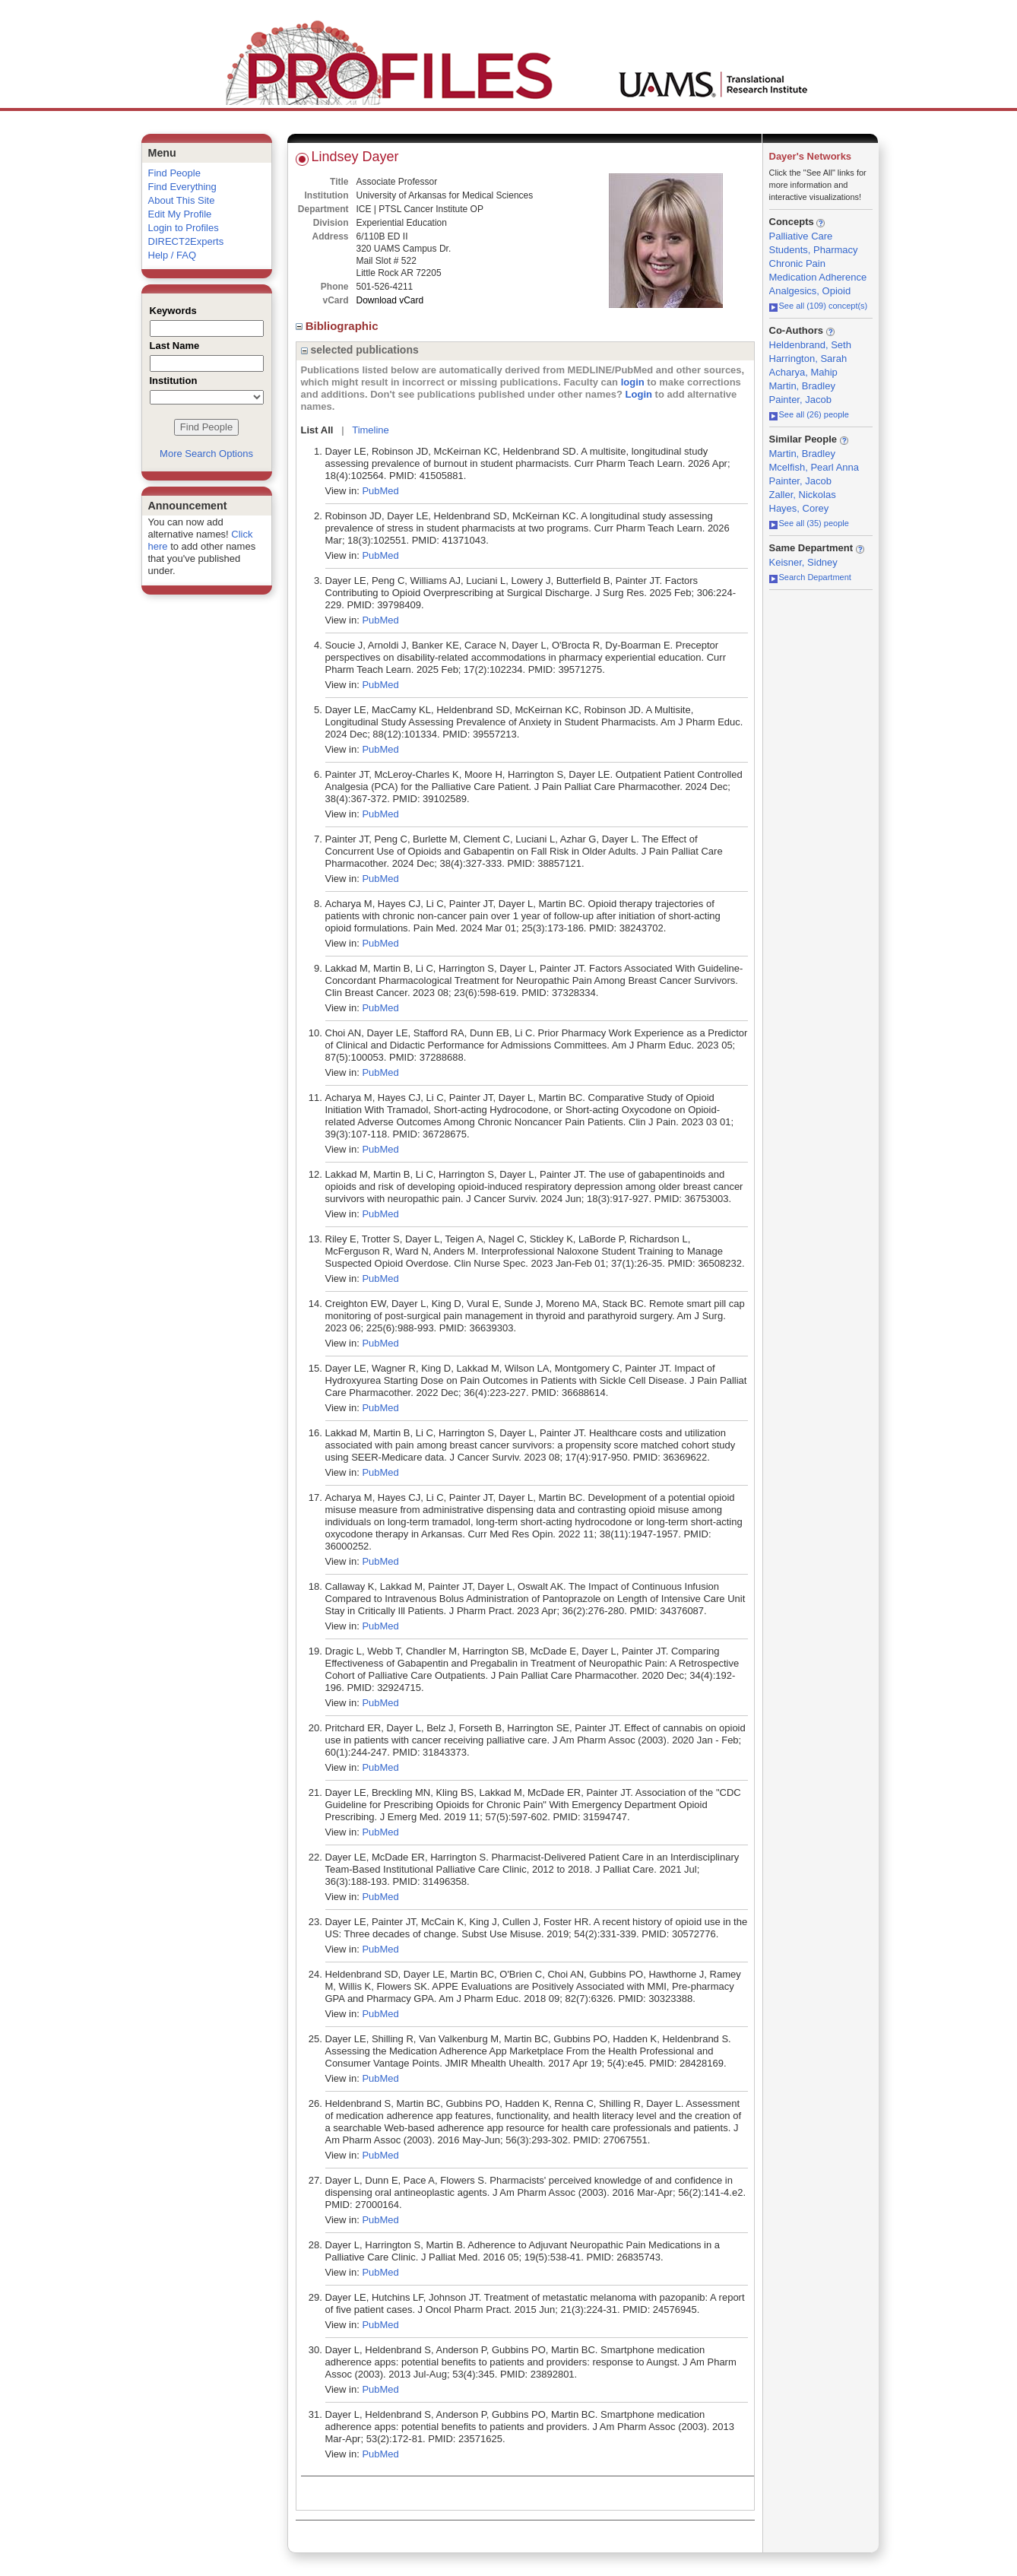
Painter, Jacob (800, 399)
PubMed (380, 490)
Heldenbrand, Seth (810, 345)
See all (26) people (809, 414)
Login (639, 394)
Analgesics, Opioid (810, 291)
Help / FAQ (172, 255)
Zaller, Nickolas (802, 494)
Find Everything (182, 186)
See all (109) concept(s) (818, 305)
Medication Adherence (818, 277)
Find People (174, 173)
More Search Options (206, 453)
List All (317, 430)
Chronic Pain (797, 263)
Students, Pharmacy (813, 249)
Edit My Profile (180, 214)
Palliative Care (801, 236)
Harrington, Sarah (808, 358)
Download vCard (390, 300)
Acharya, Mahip (803, 372)
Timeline (370, 430)
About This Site (181, 200)
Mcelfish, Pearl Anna (814, 467)
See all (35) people (809, 523)
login (633, 382)
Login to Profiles (183, 227)
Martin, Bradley (802, 386)
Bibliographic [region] (339, 325)
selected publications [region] (360, 350)
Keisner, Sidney (803, 562)
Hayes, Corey (799, 508)
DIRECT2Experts (186, 241)
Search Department (810, 577)
